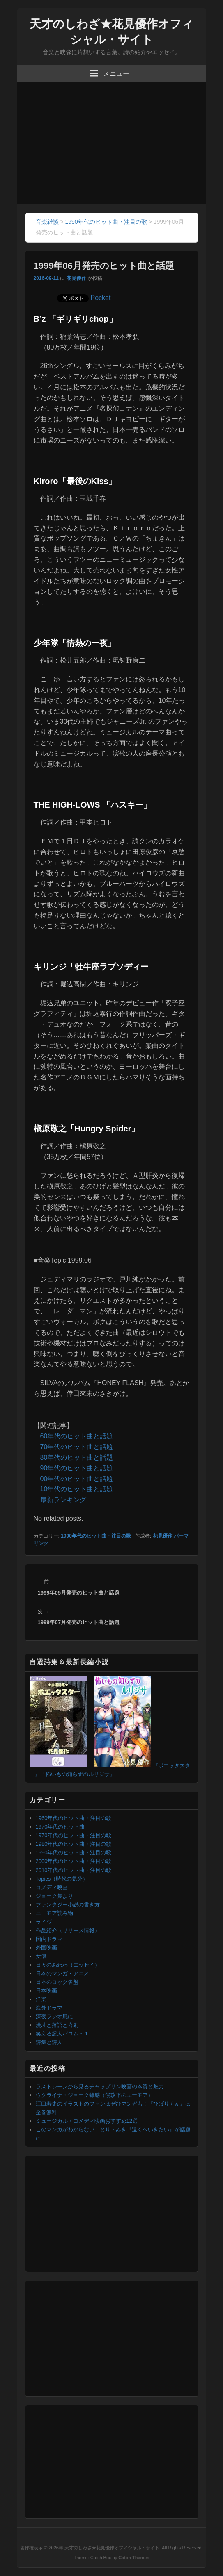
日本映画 (46, 1991)
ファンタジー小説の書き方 (68, 1904)
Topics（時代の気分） (62, 1879)
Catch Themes (133, 2557)
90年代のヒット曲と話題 (76, 1468)
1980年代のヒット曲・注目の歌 (74, 1844)
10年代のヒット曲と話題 (76, 1489)
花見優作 (76, 278)
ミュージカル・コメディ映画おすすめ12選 (87, 2121)
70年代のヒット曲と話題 (76, 1446)
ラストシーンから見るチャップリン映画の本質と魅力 (100, 2086)
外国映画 (46, 1947)
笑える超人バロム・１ (62, 2034)
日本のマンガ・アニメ (62, 1973)
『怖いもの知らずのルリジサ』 (77, 1774)
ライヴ (44, 1922)
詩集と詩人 (49, 2042)
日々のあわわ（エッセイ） (68, 1965)
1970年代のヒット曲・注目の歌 (74, 1835)
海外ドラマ (49, 2008)
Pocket (101, 297)
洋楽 (41, 1999)
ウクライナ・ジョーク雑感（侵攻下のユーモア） (94, 2095)
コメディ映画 (52, 1887)
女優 (41, 1956)
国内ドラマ (49, 1939)
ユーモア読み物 (54, 1913)
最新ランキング (63, 1499)
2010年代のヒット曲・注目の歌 (74, 1870)
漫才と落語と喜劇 (57, 2025)
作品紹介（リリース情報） (68, 1930)
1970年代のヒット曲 (60, 1827)
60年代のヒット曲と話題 (76, 1436)
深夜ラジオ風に (54, 2016)
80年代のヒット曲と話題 (76, 1457)
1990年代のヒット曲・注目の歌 (96, 1536)
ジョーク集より (54, 1896)
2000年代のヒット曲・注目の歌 (74, 1861)
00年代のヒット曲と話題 (76, 1478)
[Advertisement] (111, 143)
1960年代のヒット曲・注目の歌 (74, 1818)
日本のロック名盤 (57, 1982)
